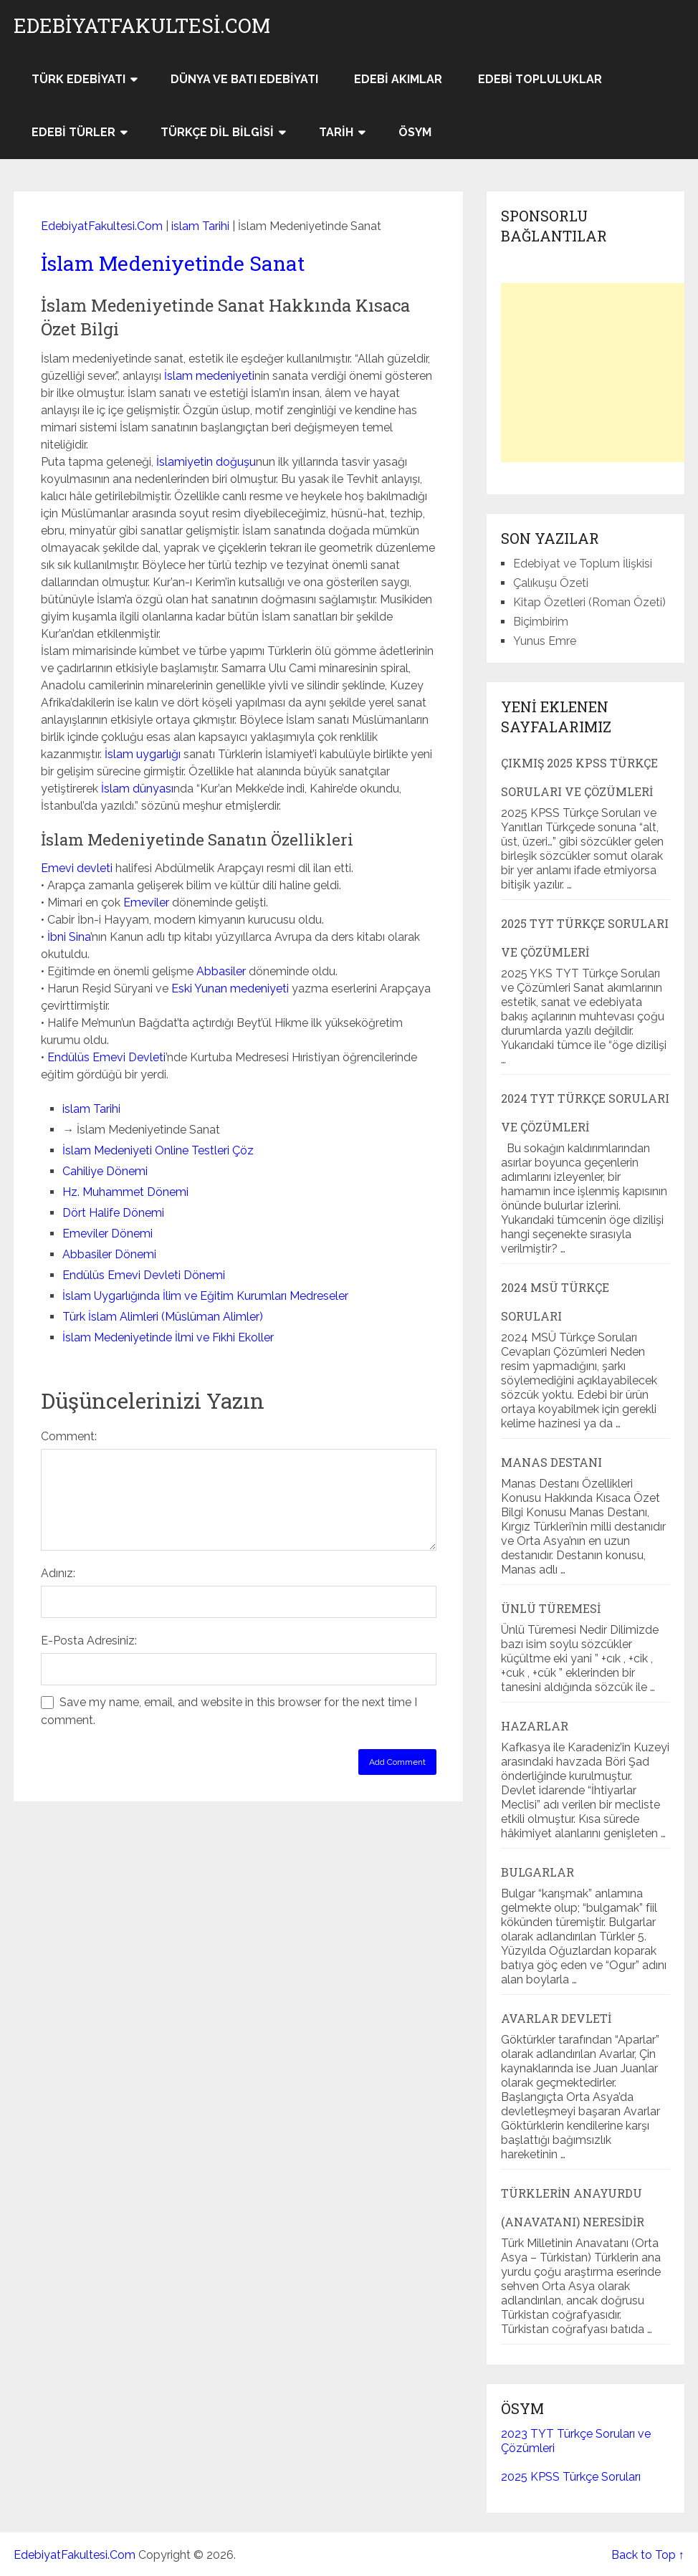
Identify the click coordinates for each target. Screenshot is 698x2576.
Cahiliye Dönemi (105, 1171)
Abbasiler (221, 971)
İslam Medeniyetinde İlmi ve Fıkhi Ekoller (168, 1337)
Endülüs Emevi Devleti (106, 1057)
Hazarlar (534, 1725)
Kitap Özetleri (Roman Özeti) (589, 602)
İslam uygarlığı (143, 754)
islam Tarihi (200, 226)
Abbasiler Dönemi (109, 1254)
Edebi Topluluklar (540, 79)
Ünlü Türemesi (551, 1608)
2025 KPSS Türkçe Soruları (571, 2477)
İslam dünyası (137, 788)
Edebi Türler (73, 132)
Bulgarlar (537, 1872)
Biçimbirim (540, 621)
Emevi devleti (77, 868)
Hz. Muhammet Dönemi (125, 1192)
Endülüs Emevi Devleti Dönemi (143, 1275)
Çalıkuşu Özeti (550, 583)
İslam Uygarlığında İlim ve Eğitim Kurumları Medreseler (205, 1296)
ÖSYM (414, 132)
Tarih (336, 132)
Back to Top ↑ (647, 2555)
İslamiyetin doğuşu (206, 462)
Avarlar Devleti (556, 2018)
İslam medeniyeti (209, 376)
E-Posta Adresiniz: (89, 1640)
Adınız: (58, 1573)
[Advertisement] (599, 372)
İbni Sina (68, 937)
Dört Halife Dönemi (113, 1213)
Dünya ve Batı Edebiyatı (244, 79)
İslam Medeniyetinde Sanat (173, 263)
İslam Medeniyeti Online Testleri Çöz (158, 1150)
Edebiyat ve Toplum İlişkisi (582, 563)
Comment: (69, 1436)
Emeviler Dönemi (107, 1233)
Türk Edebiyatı (78, 79)
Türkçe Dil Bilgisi (217, 132)
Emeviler (146, 902)
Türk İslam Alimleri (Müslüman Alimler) (162, 1316)
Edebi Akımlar (398, 79)
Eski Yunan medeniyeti (230, 988)
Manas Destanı (551, 1462)
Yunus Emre (544, 641)
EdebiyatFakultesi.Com (142, 26)
